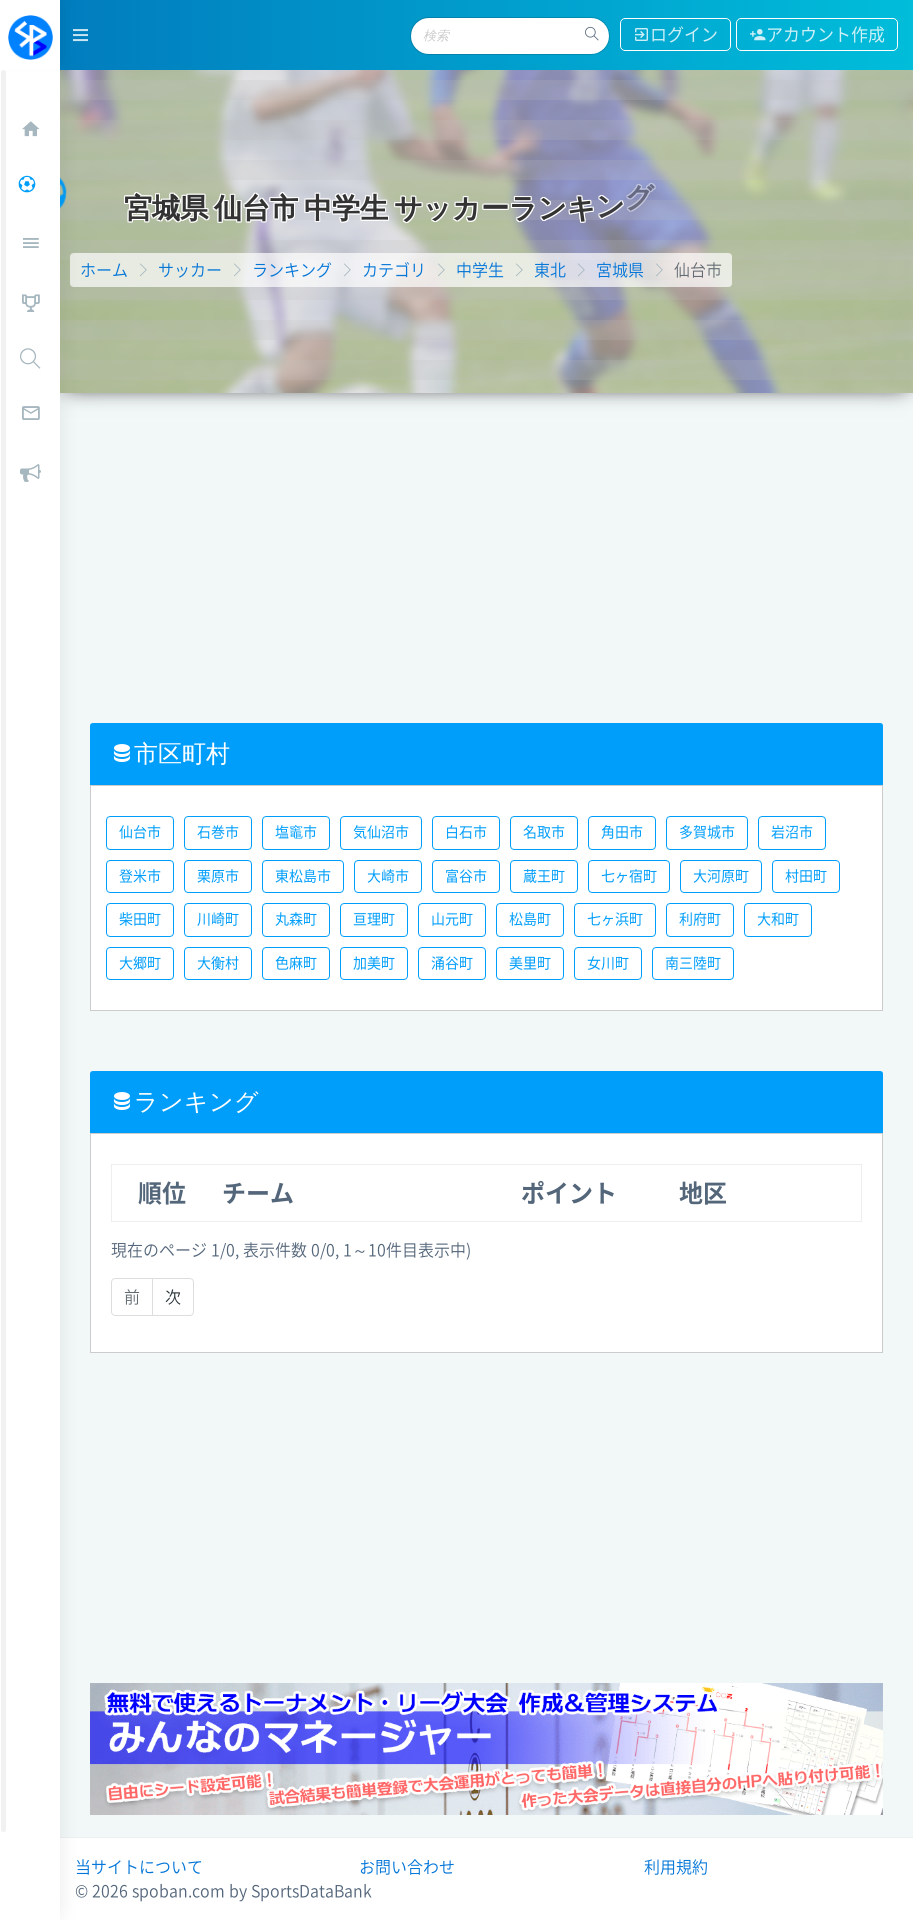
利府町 (700, 919)
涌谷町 (452, 963)
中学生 (480, 270)
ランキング (292, 270)
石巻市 (218, 832)
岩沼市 (792, 832)
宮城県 (620, 270)
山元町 (452, 919)
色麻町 (296, 963)
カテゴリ (394, 270)
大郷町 (140, 963)
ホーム (104, 270)
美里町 (530, 963)
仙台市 (140, 832)
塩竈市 (296, 832)
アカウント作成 (817, 34)
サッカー (190, 270)
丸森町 (296, 919)
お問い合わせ (407, 1867)
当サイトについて (139, 1867)
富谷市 (466, 876)
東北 (550, 270)
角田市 (622, 832)
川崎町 (218, 919)
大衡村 (218, 963)
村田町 (806, 876)
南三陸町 (693, 963)
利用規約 (676, 1867)
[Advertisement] (486, 543)
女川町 (608, 963)
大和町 (778, 919)
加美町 (374, 963)
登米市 (140, 876)
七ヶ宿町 (629, 876)
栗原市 (218, 876)
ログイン (675, 34)
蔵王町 (544, 876)
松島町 (530, 919)
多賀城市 (707, 832)
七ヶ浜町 (615, 919)
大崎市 (388, 876)
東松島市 (303, 876)
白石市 (466, 832)
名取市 (544, 832)
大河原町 (721, 876)
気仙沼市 (381, 832)
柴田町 (140, 919)
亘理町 (374, 919)
